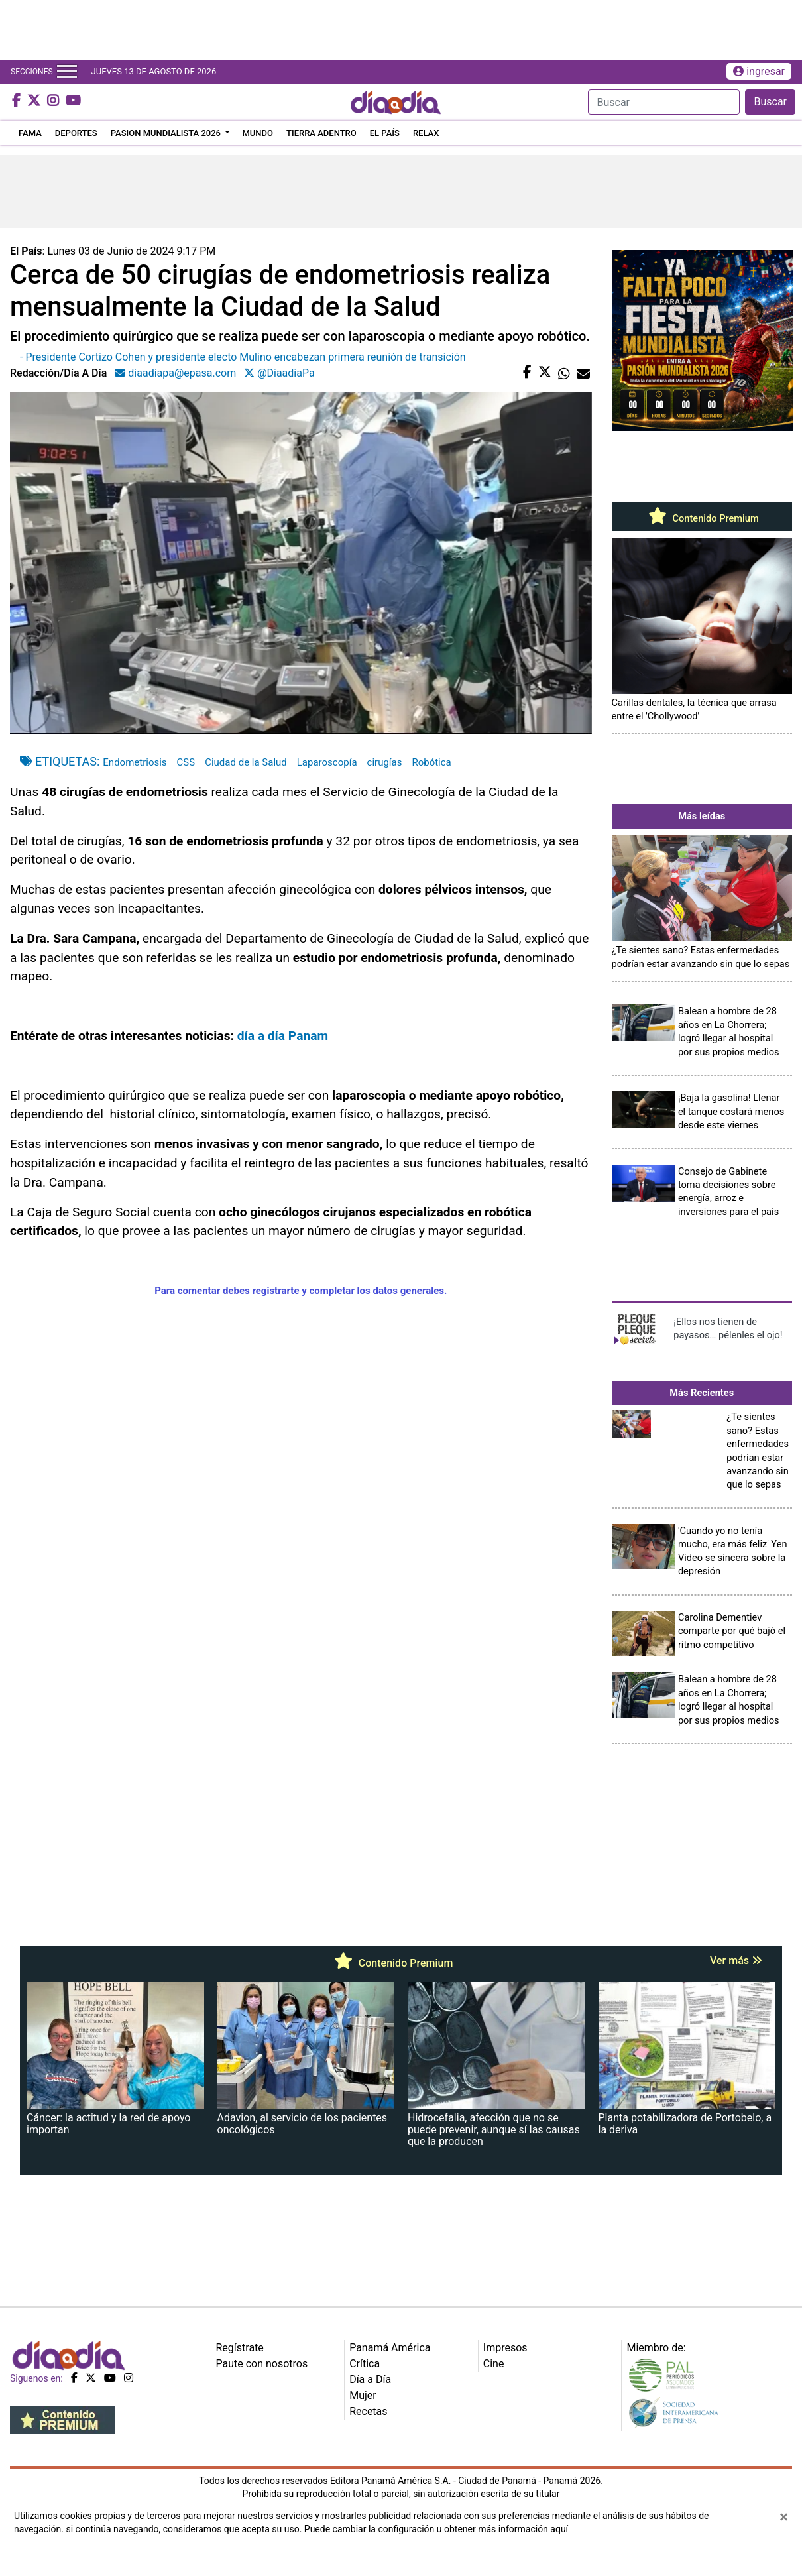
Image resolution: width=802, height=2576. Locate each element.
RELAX (426, 133)
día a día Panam (282, 1035)
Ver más (736, 1960)
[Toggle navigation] (67, 72)
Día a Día (370, 2379)
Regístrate (240, 2347)
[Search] (664, 102)
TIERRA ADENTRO (321, 133)
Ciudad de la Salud (246, 762)
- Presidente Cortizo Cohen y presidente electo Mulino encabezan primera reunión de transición (243, 357)
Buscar (770, 101)
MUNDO (258, 133)
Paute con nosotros (262, 2363)
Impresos (505, 2347)
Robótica (431, 762)
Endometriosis (134, 762)
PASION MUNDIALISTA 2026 (167, 133)
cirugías (384, 762)
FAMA (30, 133)
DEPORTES (76, 133)
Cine (493, 2363)
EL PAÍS (385, 133)
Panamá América (389, 2347)
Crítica (364, 2363)
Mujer (362, 2395)
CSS (186, 762)
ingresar (759, 71)
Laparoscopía (327, 762)
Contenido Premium (702, 518)
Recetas (368, 2411)
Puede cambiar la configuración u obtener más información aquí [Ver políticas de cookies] (436, 2529)
